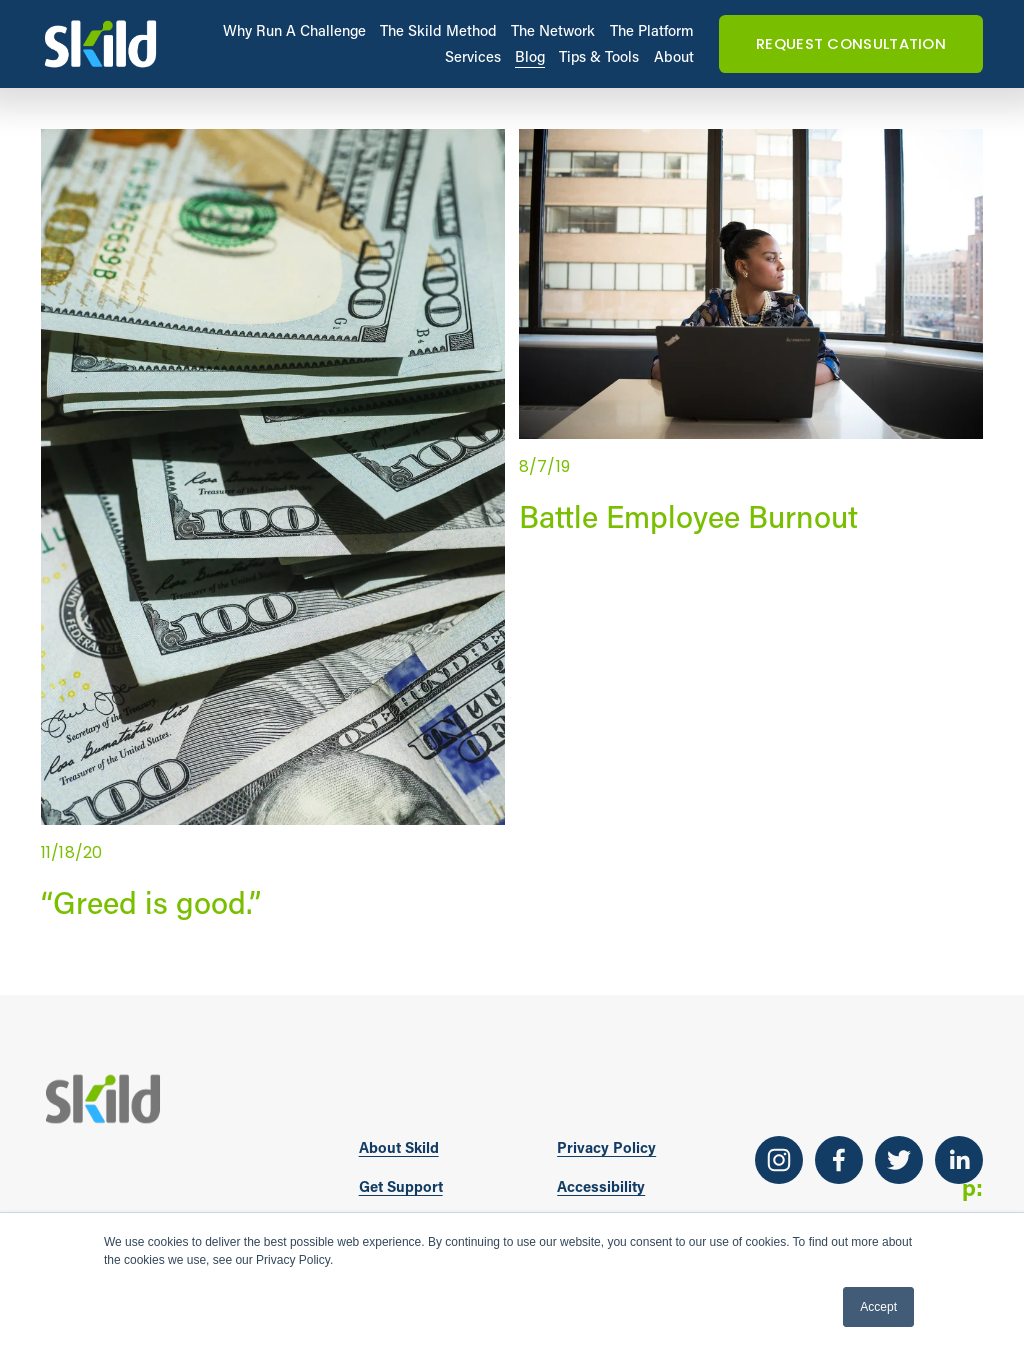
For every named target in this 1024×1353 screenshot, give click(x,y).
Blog (530, 56)
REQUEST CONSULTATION (851, 43)
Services (473, 56)
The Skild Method (438, 30)
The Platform (652, 30)
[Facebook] (839, 1160)
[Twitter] (899, 1160)
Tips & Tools (599, 56)
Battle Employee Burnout (688, 516)
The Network (553, 30)
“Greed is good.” (151, 902)
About (674, 56)
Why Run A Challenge (294, 30)
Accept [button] (878, 1307)
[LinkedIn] (959, 1160)
